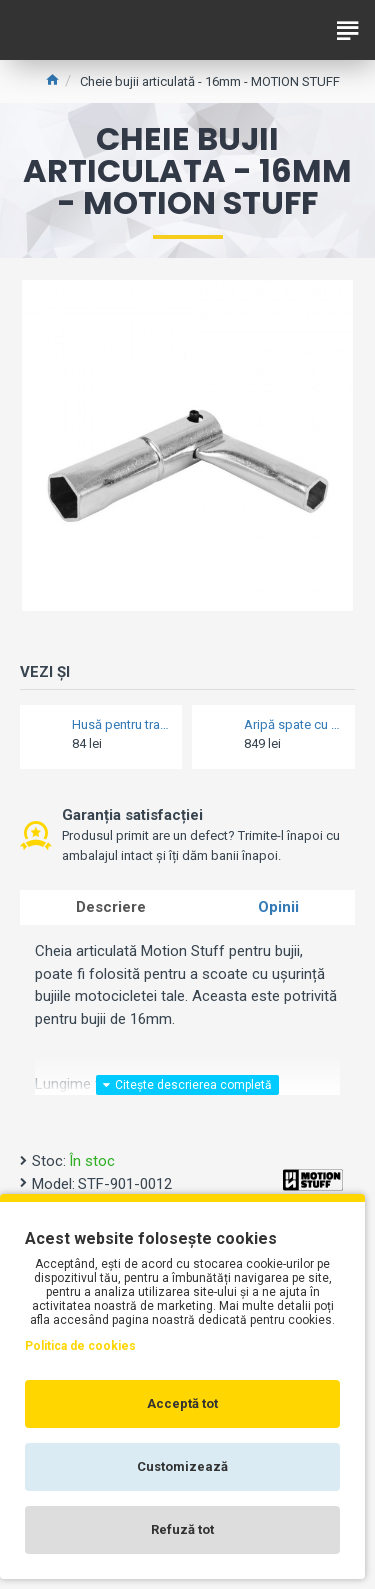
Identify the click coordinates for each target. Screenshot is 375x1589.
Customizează (182, 1466)
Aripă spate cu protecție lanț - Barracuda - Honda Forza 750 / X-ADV (293, 724)
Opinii (278, 907)
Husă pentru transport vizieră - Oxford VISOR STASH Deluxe (121, 724)
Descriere (111, 907)
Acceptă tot (182, 1403)
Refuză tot (182, 1529)
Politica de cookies (80, 1346)
